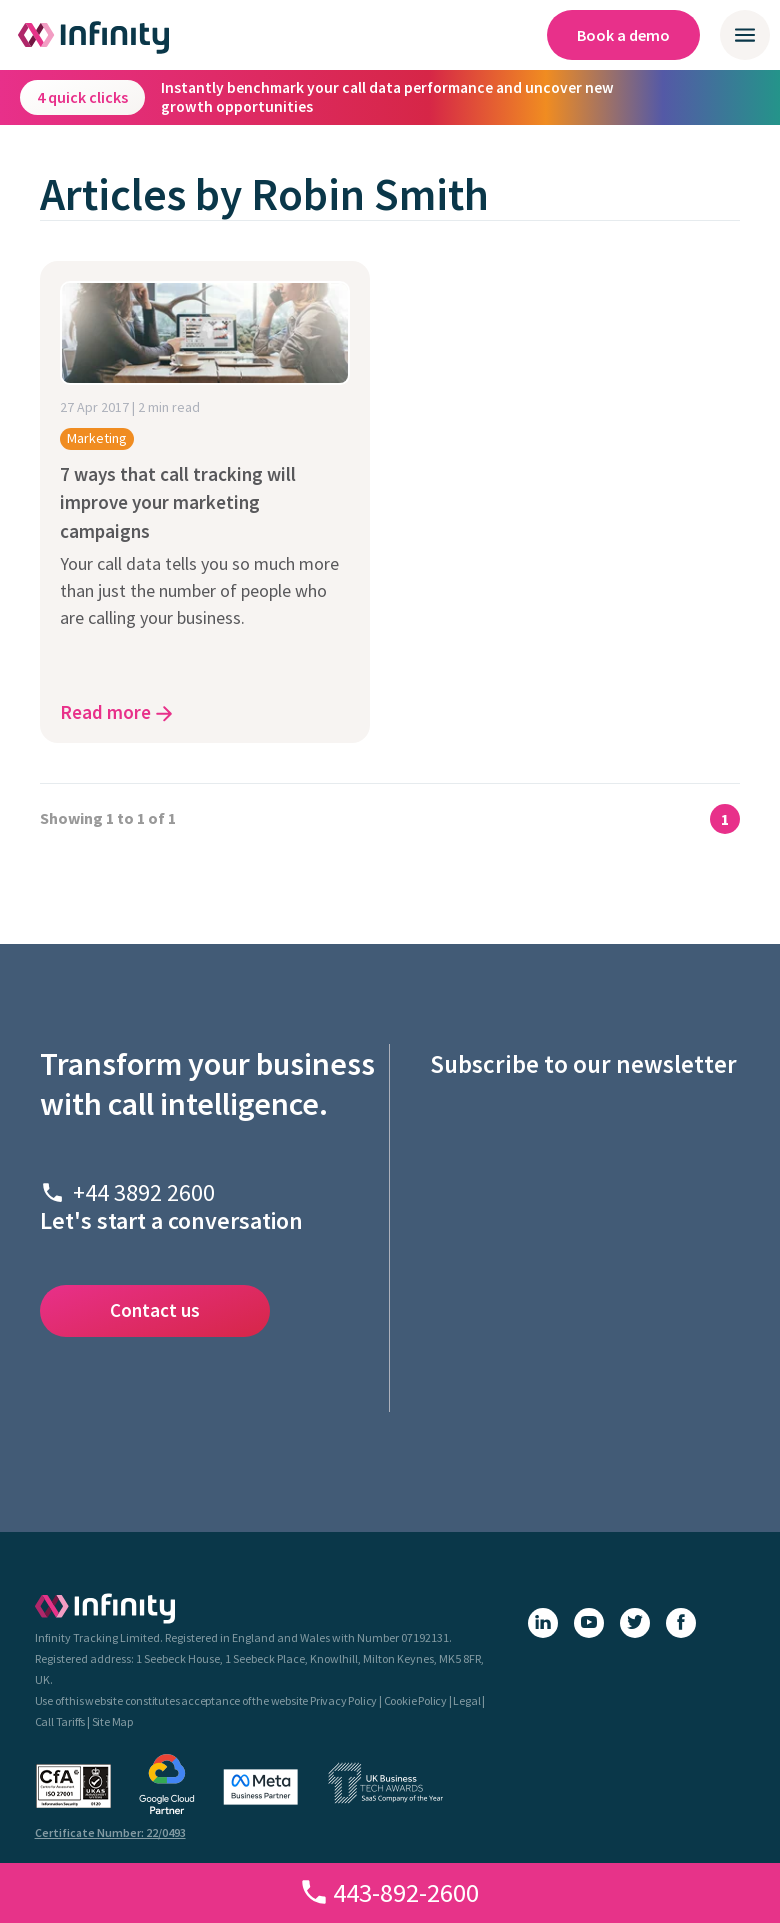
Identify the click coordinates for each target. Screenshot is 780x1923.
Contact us (155, 1310)
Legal (466, 1700)
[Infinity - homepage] (105, 1608)
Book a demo (623, 35)
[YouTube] (589, 1623)
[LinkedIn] (543, 1623)
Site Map (112, 1721)
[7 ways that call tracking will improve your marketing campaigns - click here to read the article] (205, 502)
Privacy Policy (343, 1700)
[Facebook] (681, 1623)
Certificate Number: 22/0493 (110, 1832)
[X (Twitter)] (635, 1623)
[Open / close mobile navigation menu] (745, 35)
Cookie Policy (415, 1700)
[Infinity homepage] (94, 35)
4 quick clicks (82, 97)
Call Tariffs (60, 1721)
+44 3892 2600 (144, 1192)
